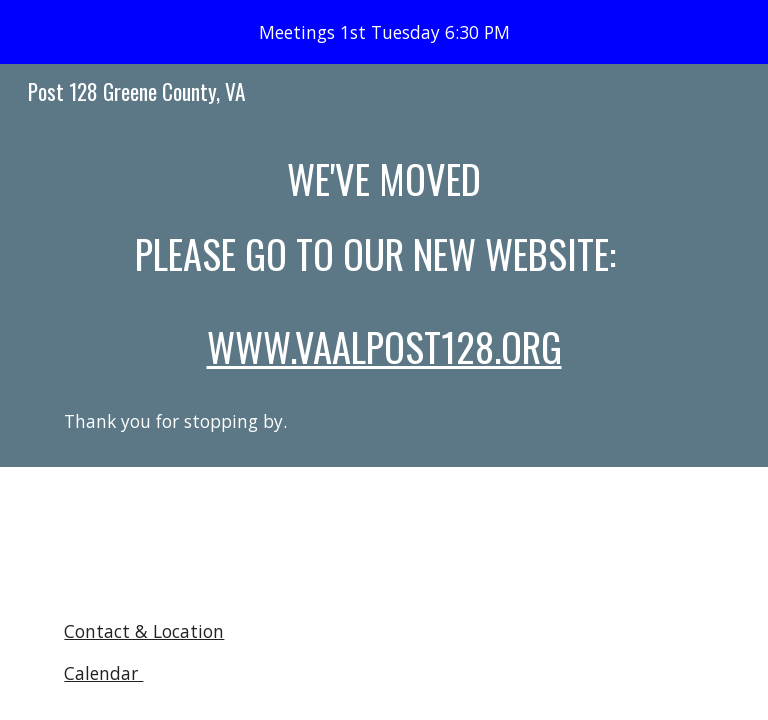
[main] (383, 293)
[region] (384, 32)
